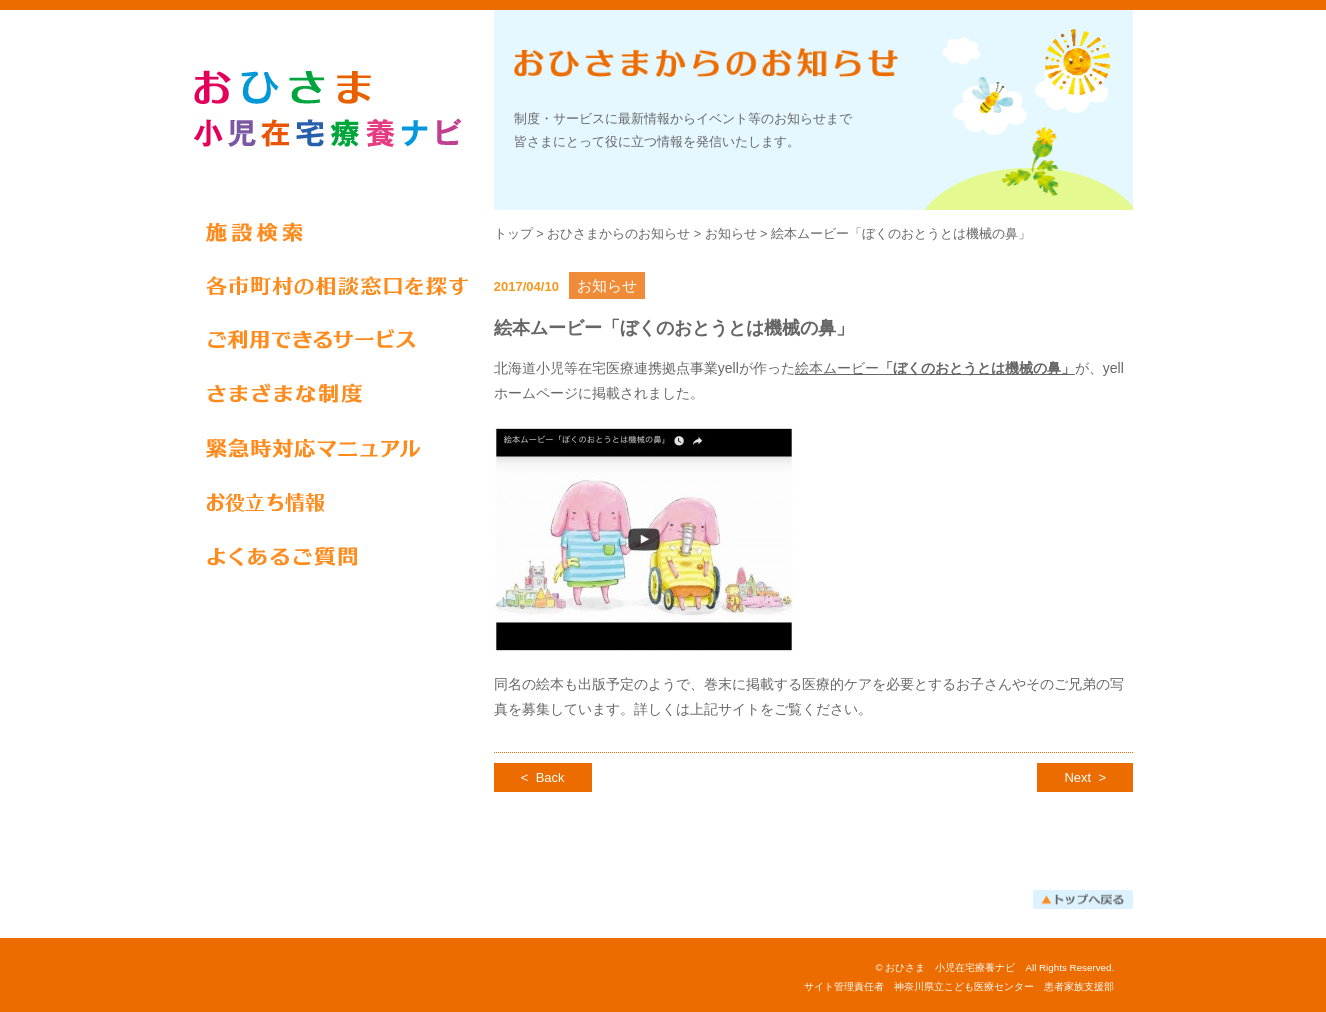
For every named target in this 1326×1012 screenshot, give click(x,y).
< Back (543, 777)
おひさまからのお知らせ (618, 234)
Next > (1085, 777)
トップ (513, 234)
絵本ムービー (935, 368)
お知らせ (731, 234)
